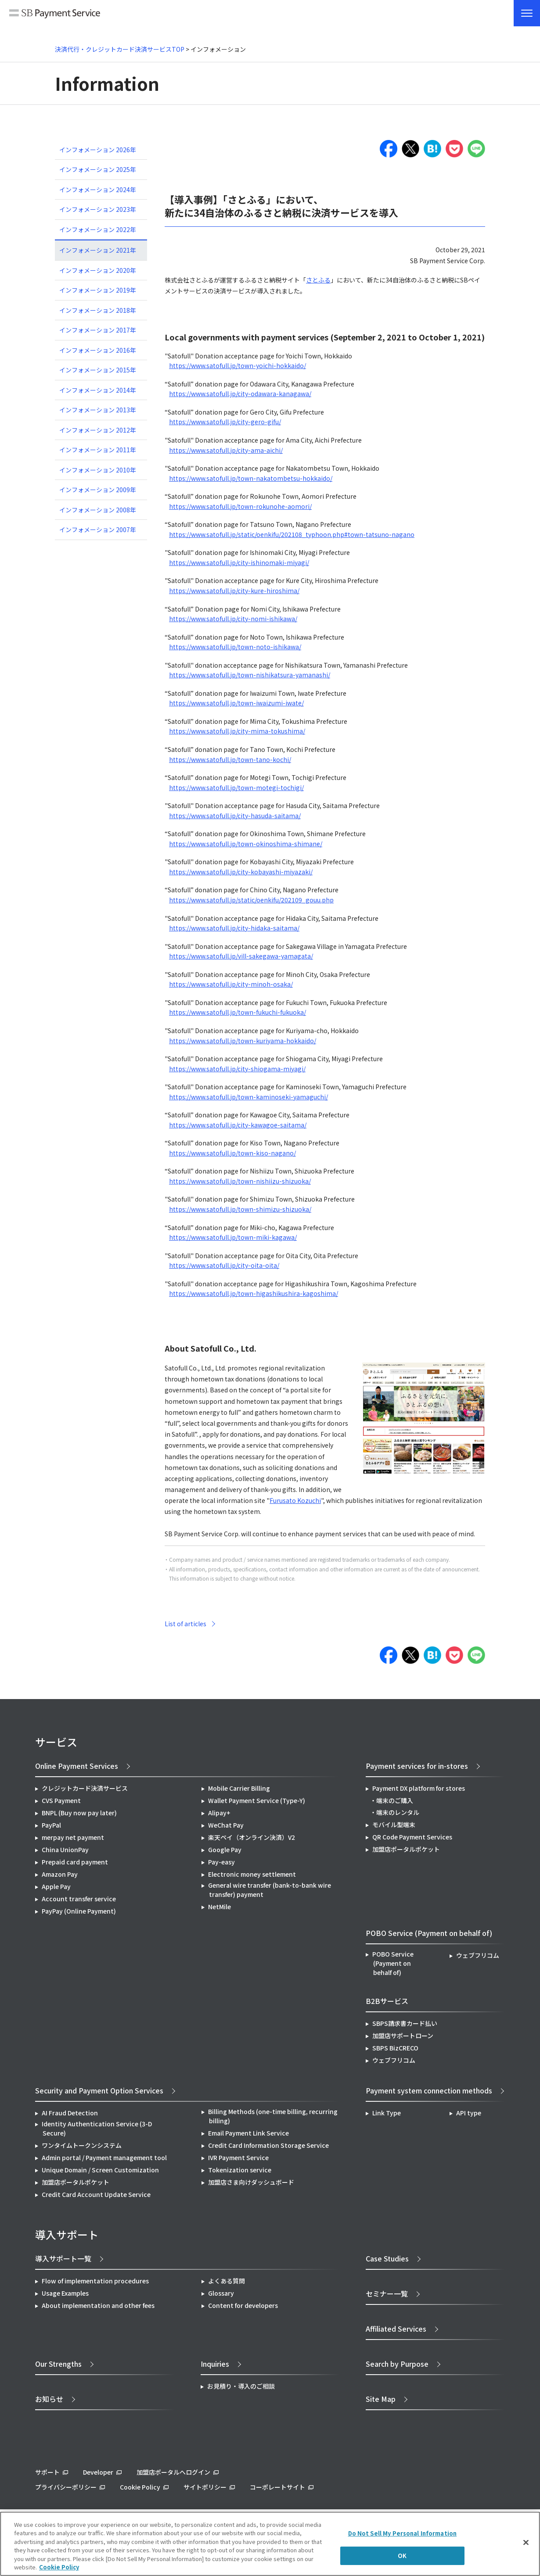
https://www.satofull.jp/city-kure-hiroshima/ (234, 590)
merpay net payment (73, 1837)
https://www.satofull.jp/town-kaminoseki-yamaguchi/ (248, 1096)
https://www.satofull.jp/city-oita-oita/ (224, 1265)
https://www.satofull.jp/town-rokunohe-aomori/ (240, 506)
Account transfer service (79, 1898)
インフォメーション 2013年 (97, 409)
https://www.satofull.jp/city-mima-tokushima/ (237, 730)
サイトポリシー (205, 2487)
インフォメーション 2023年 (97, 209)
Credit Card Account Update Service (96, 2194)
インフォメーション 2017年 (97, 330)
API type (468, 2112)
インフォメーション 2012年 (97, 430)
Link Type (386, 2112)
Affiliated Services (396, 2328)
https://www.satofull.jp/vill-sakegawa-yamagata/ (241, 956)
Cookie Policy (140, 2487)
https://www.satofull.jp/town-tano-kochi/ (230, 759)
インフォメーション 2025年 (97, 169)
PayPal (51, 1825)
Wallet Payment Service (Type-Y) (256, 1800)
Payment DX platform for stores (418, 1788)
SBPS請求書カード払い (404, 2023)
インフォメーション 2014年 (97, 390)
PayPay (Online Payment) (79, 1911)
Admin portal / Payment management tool (104, 2157)
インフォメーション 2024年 (97, 189)
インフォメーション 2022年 (97, 229)
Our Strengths (58, 2363)
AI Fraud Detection (70, 2112)
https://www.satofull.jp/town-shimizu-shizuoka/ (240, 1209)
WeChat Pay (226, 1825)
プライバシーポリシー (66, 2487)
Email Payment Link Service (248, 2133)
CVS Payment (61, 1800)
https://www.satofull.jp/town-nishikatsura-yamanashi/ (249, 674)
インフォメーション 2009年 (97, 489)
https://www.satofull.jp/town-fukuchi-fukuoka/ (237, 1012)
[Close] (526, 2542)
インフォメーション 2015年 (97, 369)
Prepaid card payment (75, 1861)
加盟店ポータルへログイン (173, 2472)
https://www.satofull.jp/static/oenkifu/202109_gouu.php (251, 899)
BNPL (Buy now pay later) (79, 1812)
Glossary (221, 2293)
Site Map (381, 2399)
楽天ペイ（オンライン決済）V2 (251, 1837)
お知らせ (49, 2399)
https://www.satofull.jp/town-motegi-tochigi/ (236, 787)
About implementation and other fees (98, 2305)
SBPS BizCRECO (395, 2047)
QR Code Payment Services (412, 1836)
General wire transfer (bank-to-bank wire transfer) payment (269, 1890)
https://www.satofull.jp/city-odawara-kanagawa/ (240, 393)
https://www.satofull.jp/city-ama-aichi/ (226, 450)
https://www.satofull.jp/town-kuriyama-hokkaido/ (242, 1040)
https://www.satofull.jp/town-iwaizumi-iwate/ (236, 702)
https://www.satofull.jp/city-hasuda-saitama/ (235, 815)
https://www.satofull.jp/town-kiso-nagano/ (232, 1152)
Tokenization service (239, 2169)
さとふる (318, 279)
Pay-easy (221, 1861)
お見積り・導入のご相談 (241, 2386)
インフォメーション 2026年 (97, 149)
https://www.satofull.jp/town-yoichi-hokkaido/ (237, 365)
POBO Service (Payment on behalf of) (393, 1963)
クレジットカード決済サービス (85, 1788)
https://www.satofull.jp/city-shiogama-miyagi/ (237, 1068)
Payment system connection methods (429, 2090)
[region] (270, 2544)
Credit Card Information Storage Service (268, 2145)
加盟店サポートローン (402, 2035)
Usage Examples (65, 2293)
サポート (47, 2472)
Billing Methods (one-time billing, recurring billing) (273, 2116)
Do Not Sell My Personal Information (402, 2533)
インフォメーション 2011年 (97, 449)
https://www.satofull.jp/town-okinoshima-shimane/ (245, 843)
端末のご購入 (394, 1800)
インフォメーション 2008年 (97, 509)
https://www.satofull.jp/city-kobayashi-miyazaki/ (241, 871)
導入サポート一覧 (63, 2258)
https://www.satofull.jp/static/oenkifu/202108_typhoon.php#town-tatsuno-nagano (291, 534)
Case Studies (387, 2258)
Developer (98, 2472)
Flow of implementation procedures (95, 2280)
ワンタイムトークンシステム (82, 2145)
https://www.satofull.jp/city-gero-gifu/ (225, 421)
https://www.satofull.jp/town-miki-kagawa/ (233, 1237)
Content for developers (243, 2305)
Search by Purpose (397, 2363)
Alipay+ (219, 1812)
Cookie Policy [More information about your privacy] (59, 2567)
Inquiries (215, 2363)
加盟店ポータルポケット (75, 2182)
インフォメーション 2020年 (97, 270)
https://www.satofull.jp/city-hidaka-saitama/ (234, 927)
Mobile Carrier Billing (239, 1788)
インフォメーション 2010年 (97, 469)
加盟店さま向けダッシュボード (251, 2182)
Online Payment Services (76, 1765)
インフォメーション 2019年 (97, 290)
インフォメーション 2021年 (97, 250)
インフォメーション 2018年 (97, 310)
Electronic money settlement (252, 1874)
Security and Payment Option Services (99, 2090)
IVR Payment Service (238, 2157)
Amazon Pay (60, 1874)
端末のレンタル (397, 1812)
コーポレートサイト (277, 2487)
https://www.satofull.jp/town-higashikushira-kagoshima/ (253, 1293)
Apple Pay (56, 1886)
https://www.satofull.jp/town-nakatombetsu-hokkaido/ (250, 478)
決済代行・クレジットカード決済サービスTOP (119, 49)
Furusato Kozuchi (295, 1500)
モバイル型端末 (393, 1824)
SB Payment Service (54, 13)
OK (402, 2555)
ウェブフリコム (477, 1955)
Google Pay (224, 1849)
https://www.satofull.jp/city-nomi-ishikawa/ (233, 618)
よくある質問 (226, 2280)
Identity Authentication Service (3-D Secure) (97, 2128)
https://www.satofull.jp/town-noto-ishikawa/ (235, 646)
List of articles (185, 1623)
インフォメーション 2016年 (97, 350)
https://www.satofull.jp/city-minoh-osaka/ (231, 984)
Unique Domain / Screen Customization (100, 2169)
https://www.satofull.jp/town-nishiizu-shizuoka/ (240, 1181)
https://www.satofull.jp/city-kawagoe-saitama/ (237, 1124)
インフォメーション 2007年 (97, 529)
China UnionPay (65, 1849)
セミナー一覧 (387, 2293)
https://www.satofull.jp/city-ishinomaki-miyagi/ (239, 562)
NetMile (219, 1906)
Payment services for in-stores (417, 1765)
